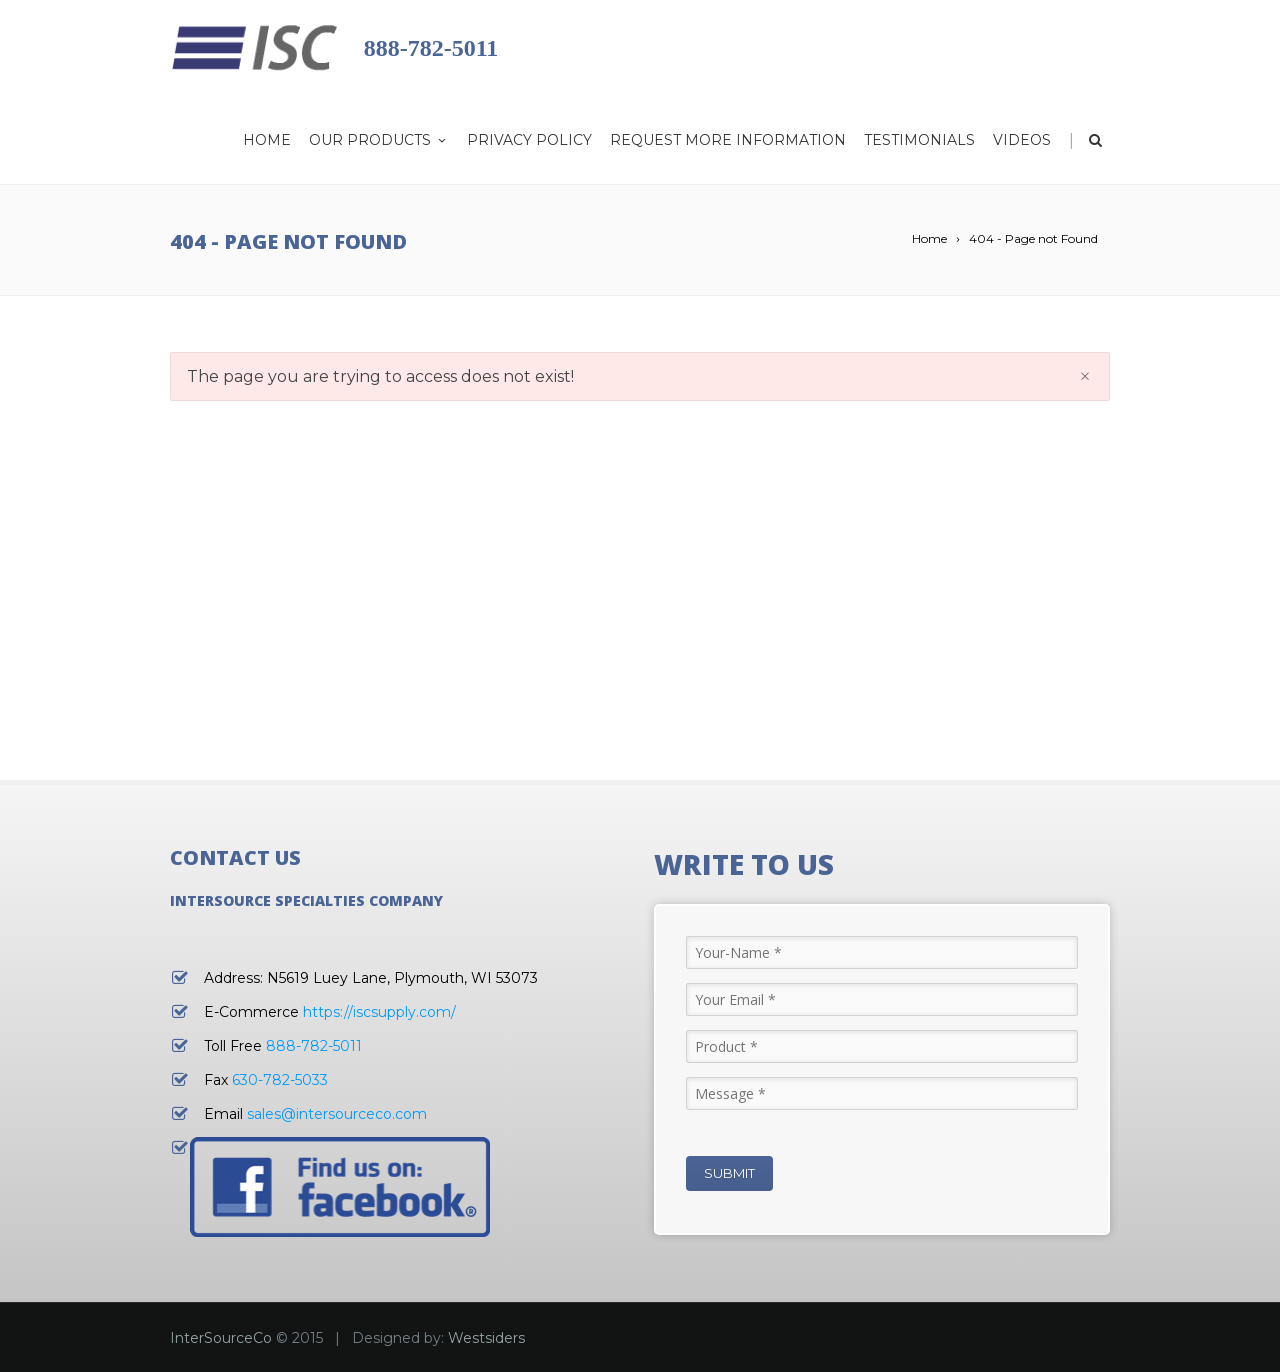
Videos (1022, 140)
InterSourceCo (221, 1338)
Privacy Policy (529, 140)
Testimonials (919, 140)
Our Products (379, 140)
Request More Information (728, 140)
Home (267, 140)
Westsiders (486, 1338)
